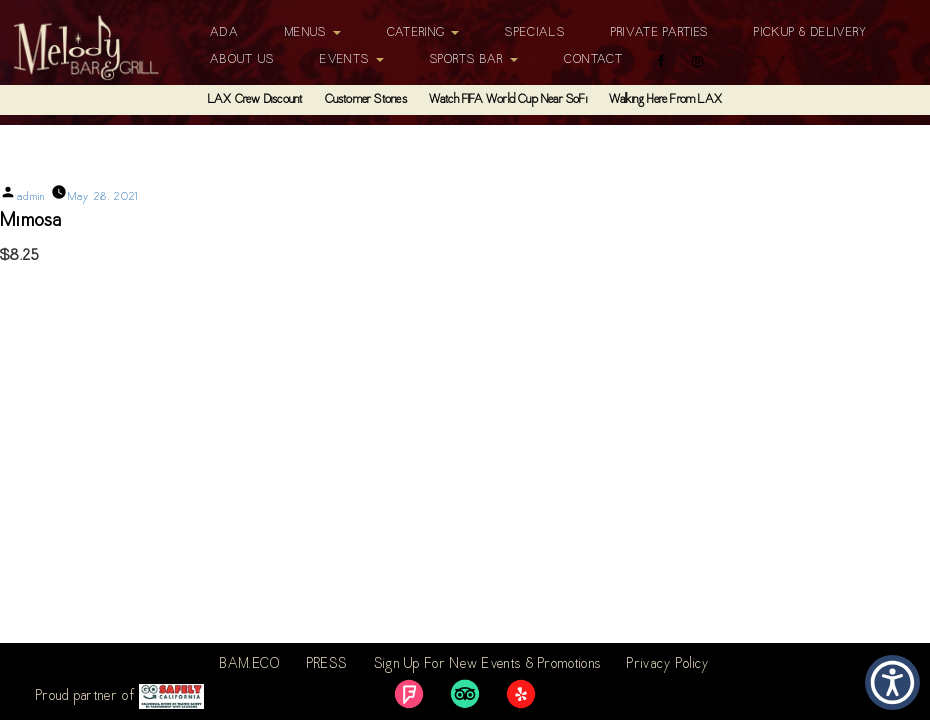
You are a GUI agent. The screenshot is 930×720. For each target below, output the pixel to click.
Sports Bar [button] (474, 60)
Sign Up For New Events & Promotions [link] (488, 665)
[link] (409, 694)
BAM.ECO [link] (250, 665)
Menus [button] (313, 33)
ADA (224, 33)
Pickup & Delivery (810, 33)
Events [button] (351, 60)
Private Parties (660, 33)
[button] (892, 682)
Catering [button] (423, 33)
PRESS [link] (327, 665)
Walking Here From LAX (665, 100)
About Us (242, 60)
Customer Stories (366, 100)
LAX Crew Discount (255, 100)
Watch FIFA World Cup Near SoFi (508, 100)
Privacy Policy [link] (668, 665)
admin (31, 197)
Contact (593, 60)
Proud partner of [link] (120, 696)
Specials (534, 33)
